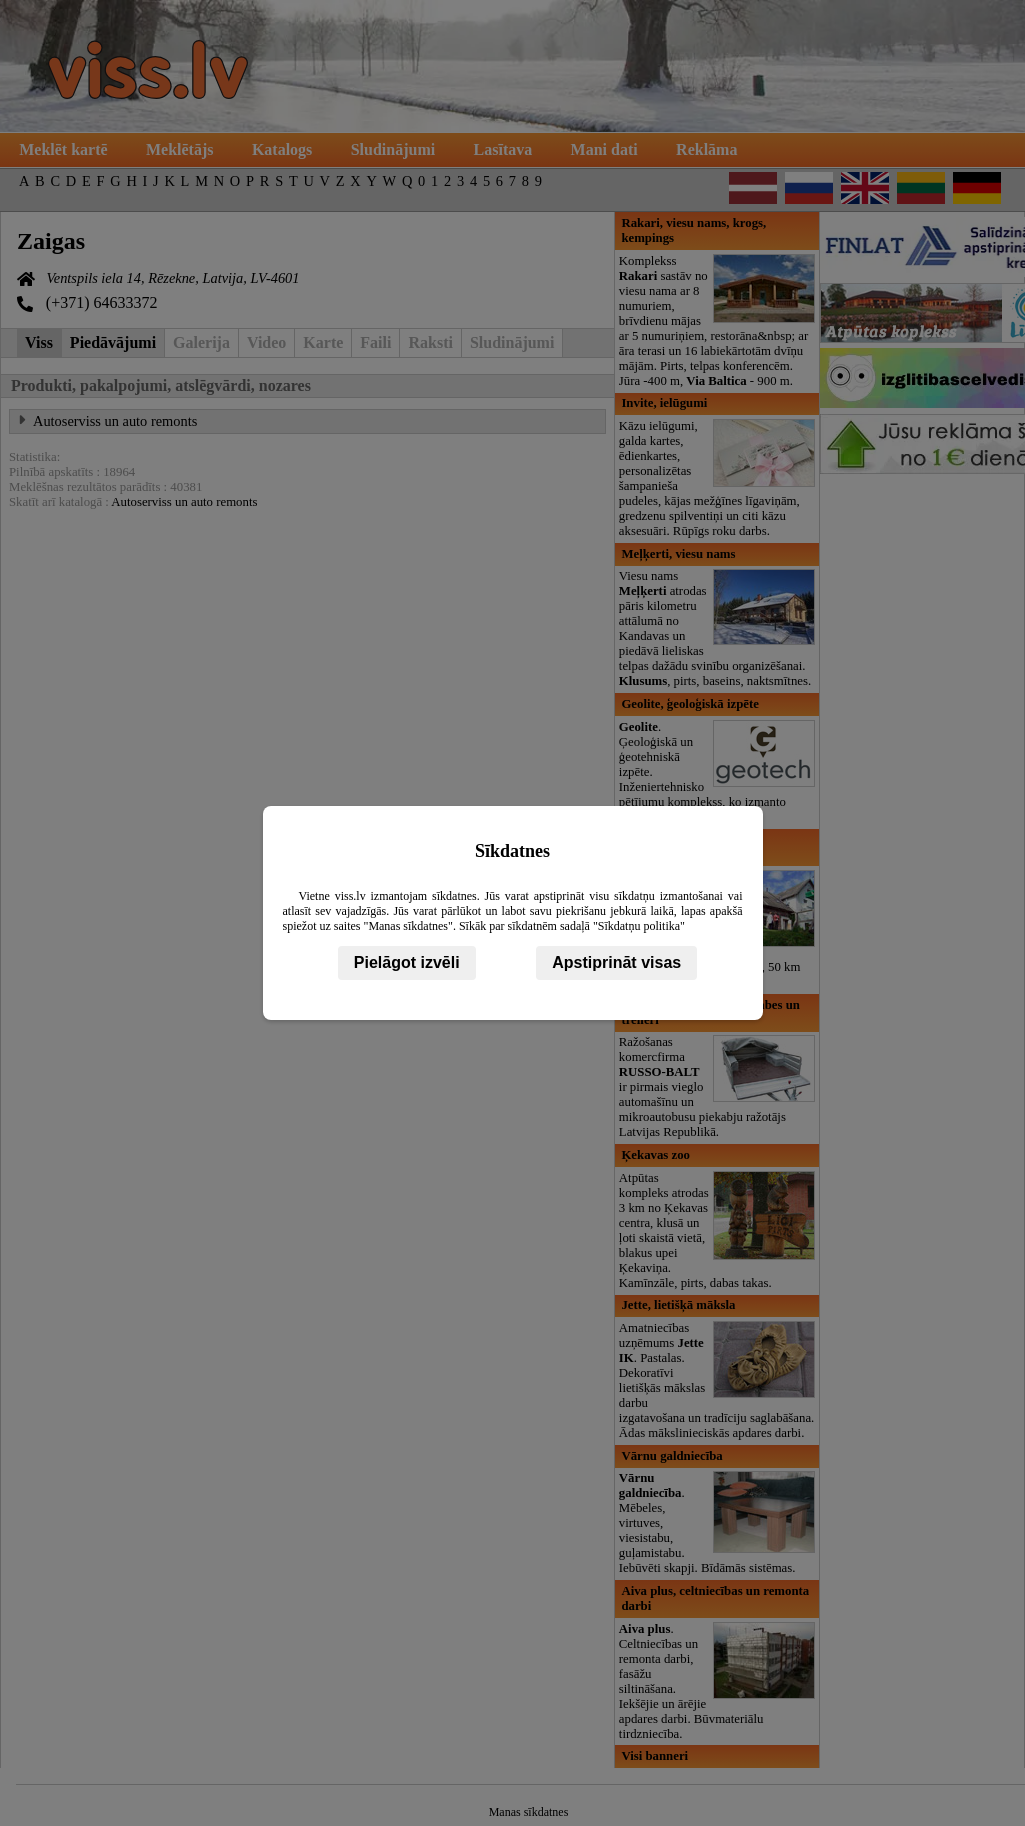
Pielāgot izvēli (407, 962)
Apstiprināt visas (616, 962)
